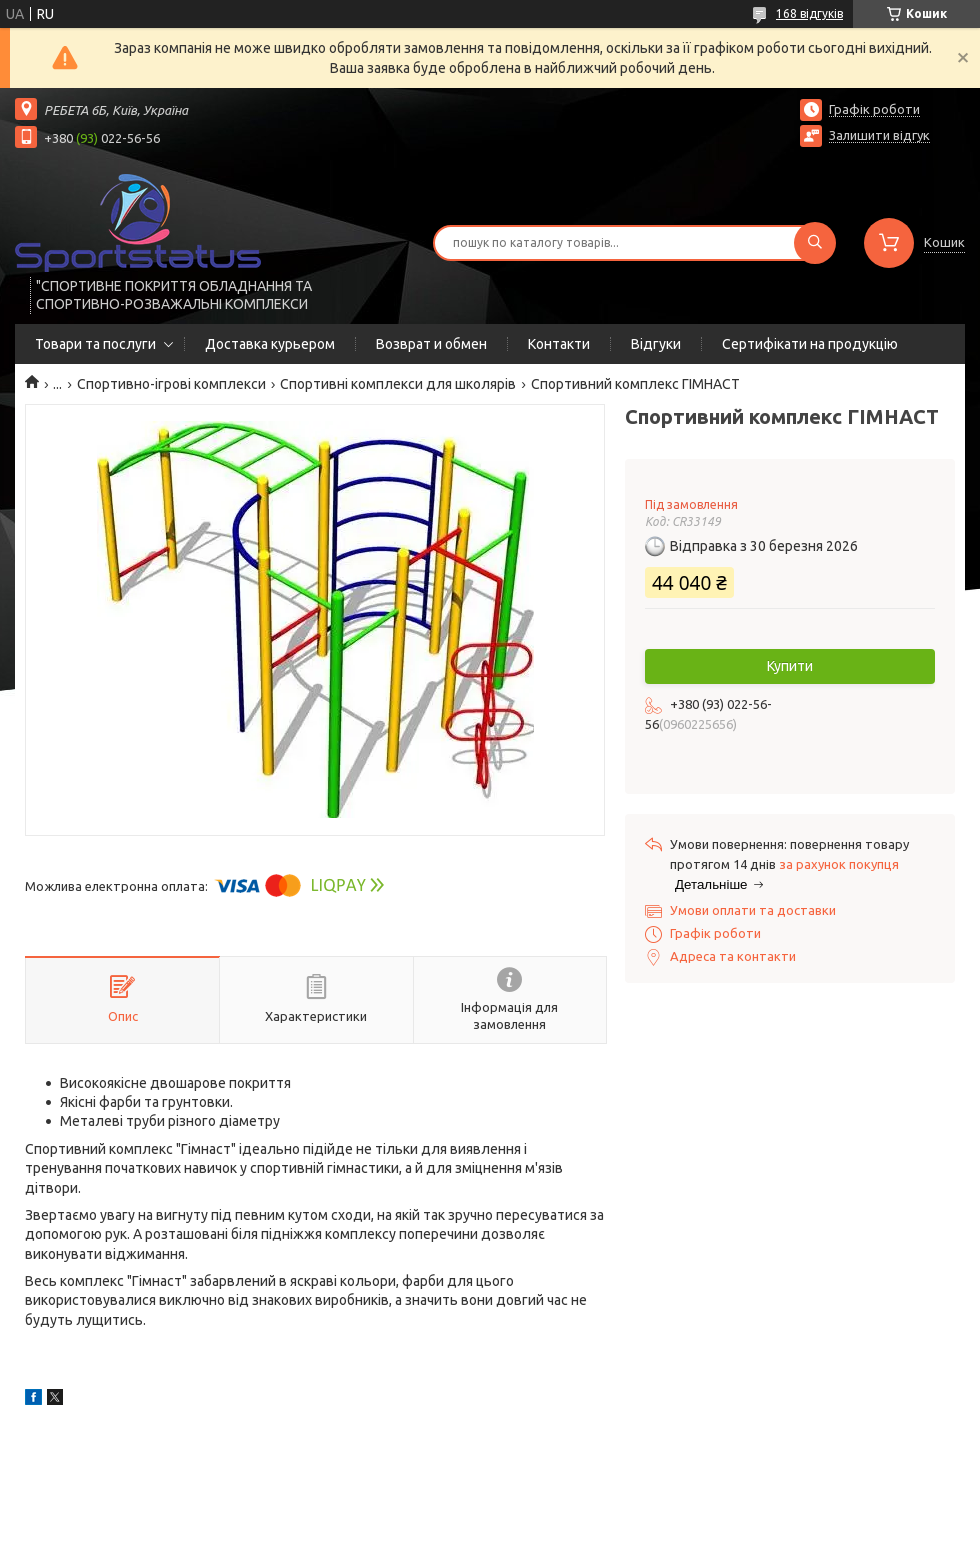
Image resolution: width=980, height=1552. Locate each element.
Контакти (559, 344)
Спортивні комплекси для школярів (398, 384)
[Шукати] (815, 243)
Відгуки (656, 344)
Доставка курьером (270, 344)
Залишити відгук (879, 135)
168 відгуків (809, 13)
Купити (790, 666)
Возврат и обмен (431, 344)
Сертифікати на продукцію (810, 344)
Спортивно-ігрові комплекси (171, 384)
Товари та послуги (95, 344)
